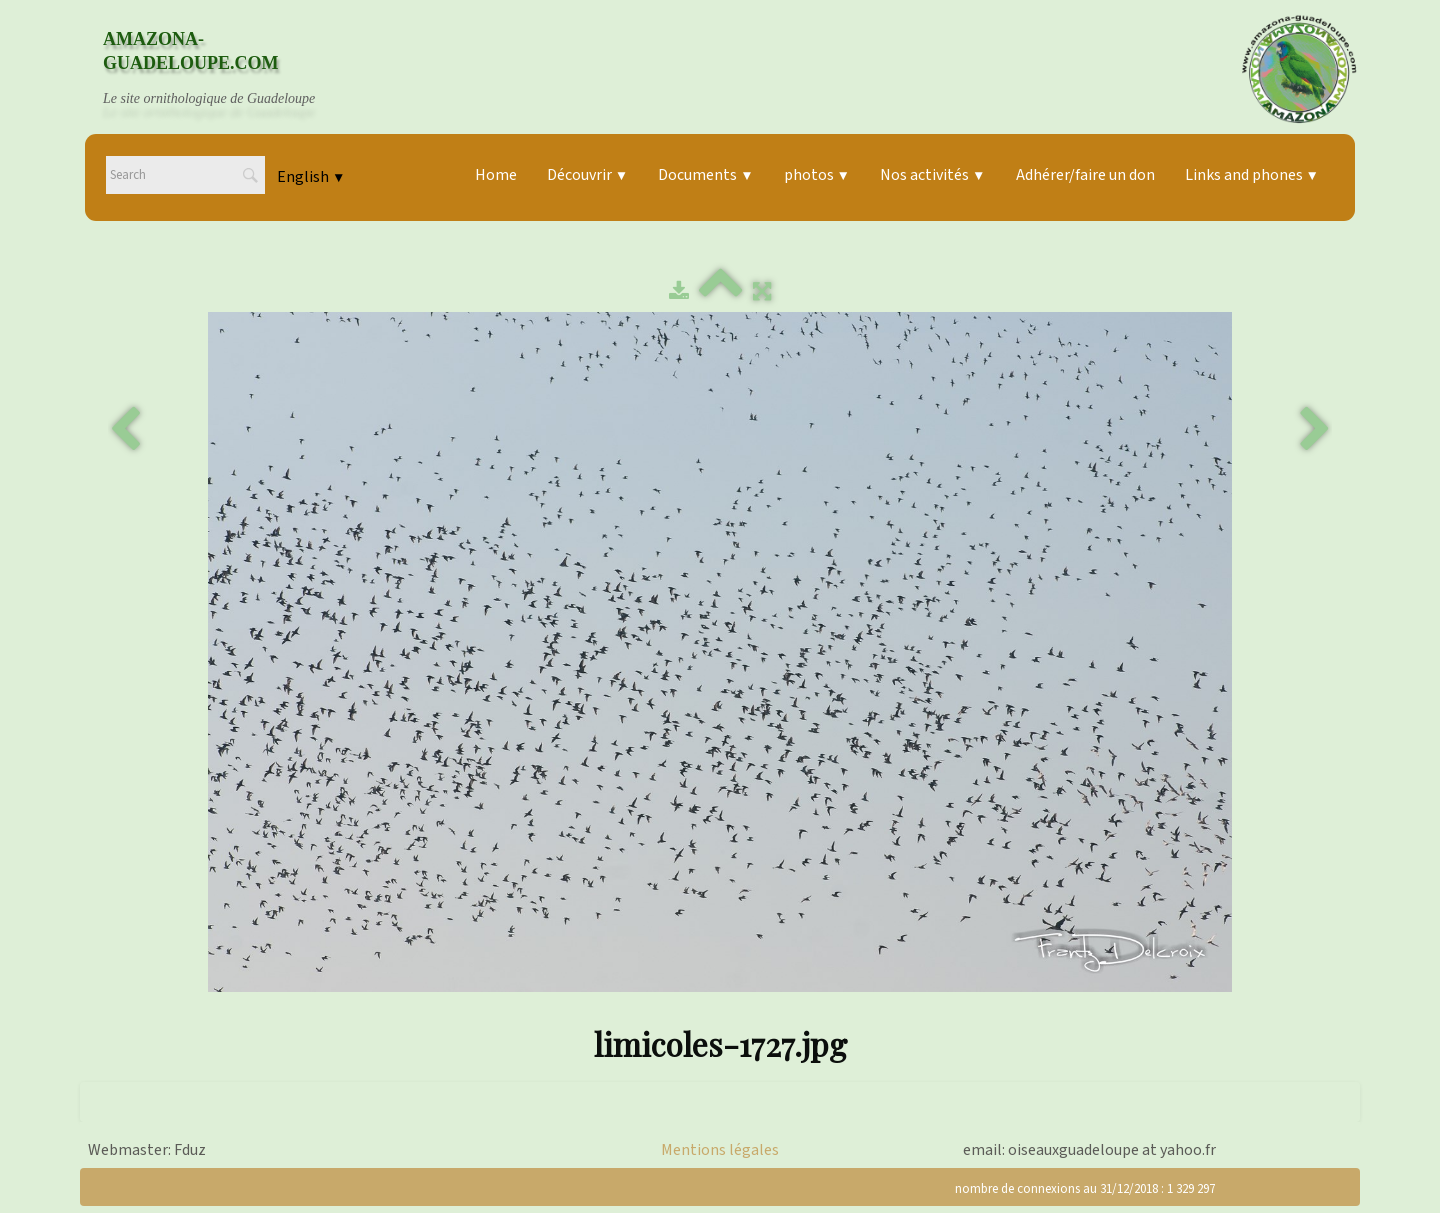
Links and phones (1252, 175)
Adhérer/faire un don (1085, 175)
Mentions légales (720, 1150)
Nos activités (932, 175)
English (311, 177)
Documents (705, 175)
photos (817, 175)
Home (496, 175)
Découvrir (587, 175)
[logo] (228, 69)
